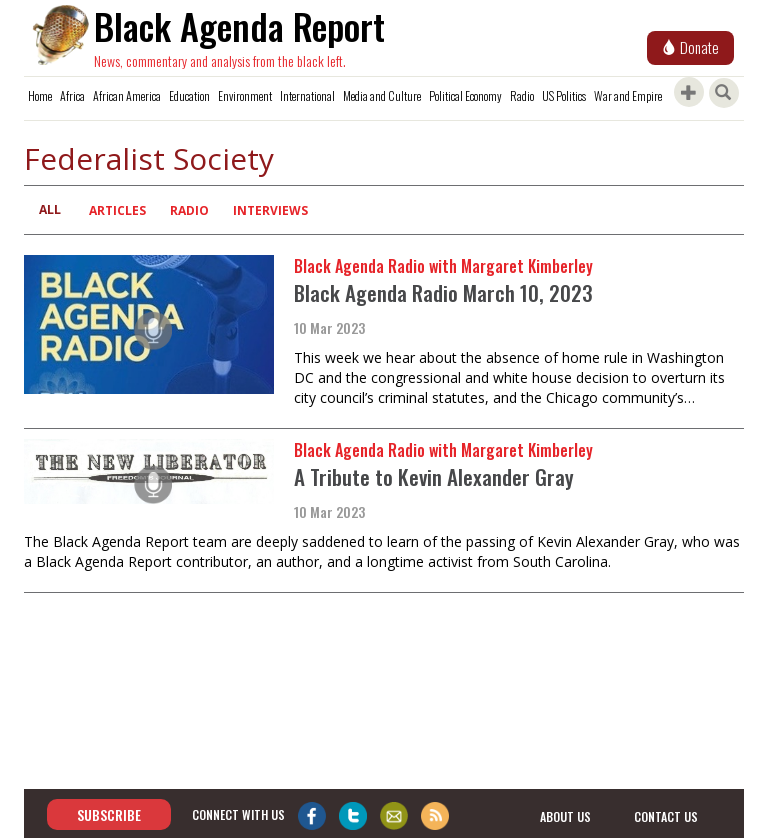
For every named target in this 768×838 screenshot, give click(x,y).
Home (40, 95)
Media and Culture (382, 95)
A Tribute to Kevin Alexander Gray (434, 476)
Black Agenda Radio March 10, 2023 (443, 292)
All (50, 209)
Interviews (270, 210)
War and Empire (628, 95)
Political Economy (465, 95)
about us (565, 815)
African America (127, 95)
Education (189, 95)
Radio (522, 95)
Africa (72, 95)
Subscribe (109, 814)
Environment (245, 95)
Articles (117, 210)
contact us (666, 815)
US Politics (564, 95)
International (307, 95)
